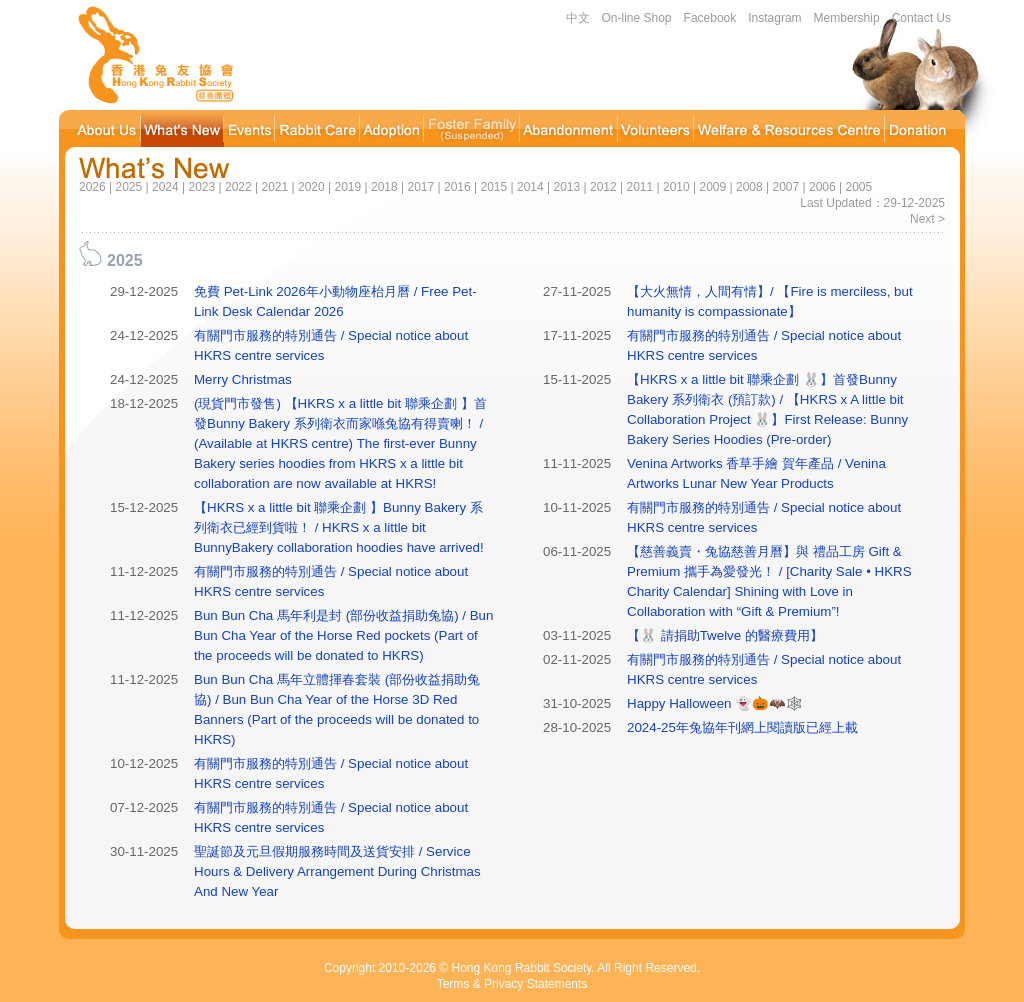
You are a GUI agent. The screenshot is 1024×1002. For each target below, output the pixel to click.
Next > (927, 219)
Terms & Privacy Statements (512, 984)
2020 (311, 187)
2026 (92, 187)
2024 (165, 187)
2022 (238, 187)
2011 (639, 187)
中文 (578, 18)
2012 (603, 187)
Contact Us (921, 18)
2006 (822, 187)
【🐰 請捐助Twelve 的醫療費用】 (725, 635)
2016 (457, 187)
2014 (530, 187)
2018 (384, 187)
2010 (676, 187)
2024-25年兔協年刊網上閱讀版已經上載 (742, 727)
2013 (566, 187)
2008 (749, 187)
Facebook (710, 18)
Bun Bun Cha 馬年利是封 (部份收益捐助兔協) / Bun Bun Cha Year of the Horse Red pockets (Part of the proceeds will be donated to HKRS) (343, 635)
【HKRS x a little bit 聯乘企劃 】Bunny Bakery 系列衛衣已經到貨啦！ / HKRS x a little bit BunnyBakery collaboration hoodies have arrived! (339, 527)
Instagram (774, 18)
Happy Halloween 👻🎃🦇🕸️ (715, 703)
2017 (420, 187)
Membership (847, 18)
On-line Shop (637, 18)
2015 (493, 187)
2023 (201, 187)
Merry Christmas (243, 379)
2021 (274, 187)
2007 (785, 187)
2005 (858, 187)
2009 (712, 187)
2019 (347, 187)
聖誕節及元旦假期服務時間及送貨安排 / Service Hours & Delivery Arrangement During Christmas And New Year (337, 871)
